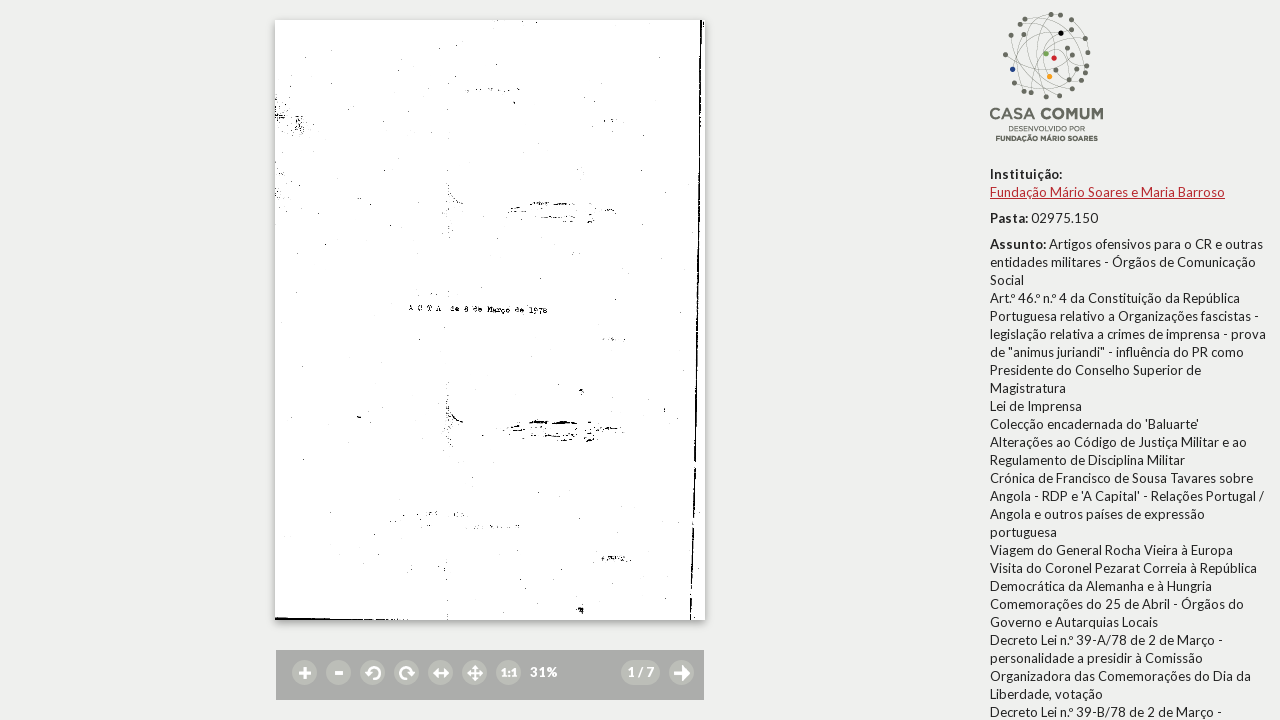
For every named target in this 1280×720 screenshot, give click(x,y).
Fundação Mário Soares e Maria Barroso (1107, 192)
